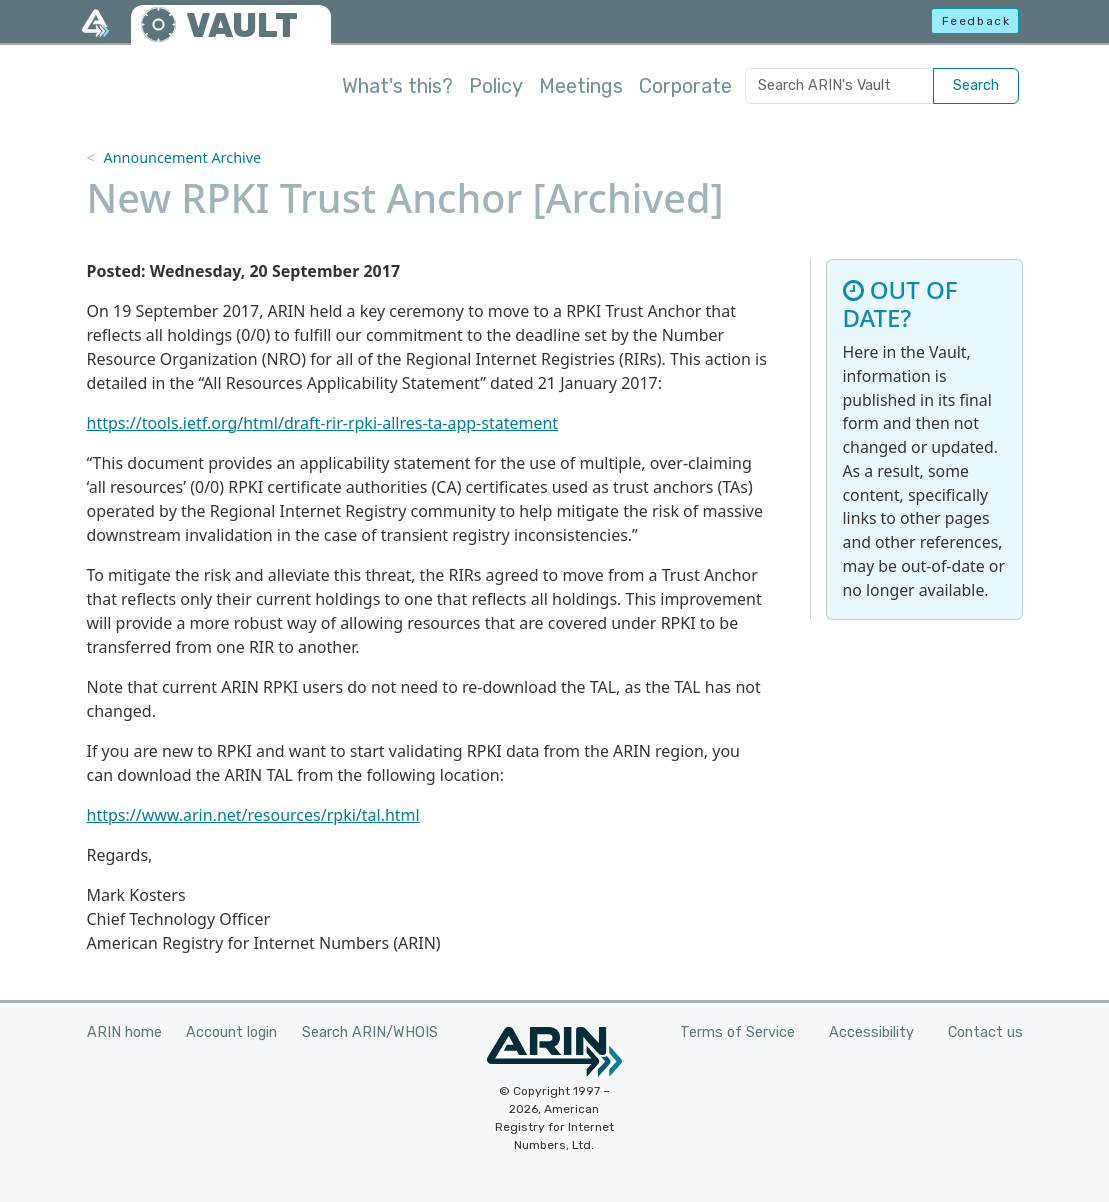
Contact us (985, 1032)
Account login (231, 1032)
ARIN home (124, 1032)
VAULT (242, 25)
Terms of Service (737, 1032)
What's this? (397, 86)
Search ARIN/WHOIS (370, 1032)
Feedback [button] (976, 21)
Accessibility (871, 1032)
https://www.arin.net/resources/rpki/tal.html (253, 815)
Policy (496, 86)
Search (976, 85)
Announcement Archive (182, 157)
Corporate (685, 86)
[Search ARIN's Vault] (839, 86)
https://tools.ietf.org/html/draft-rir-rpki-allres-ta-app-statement (323, 423)
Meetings (581, 86)
